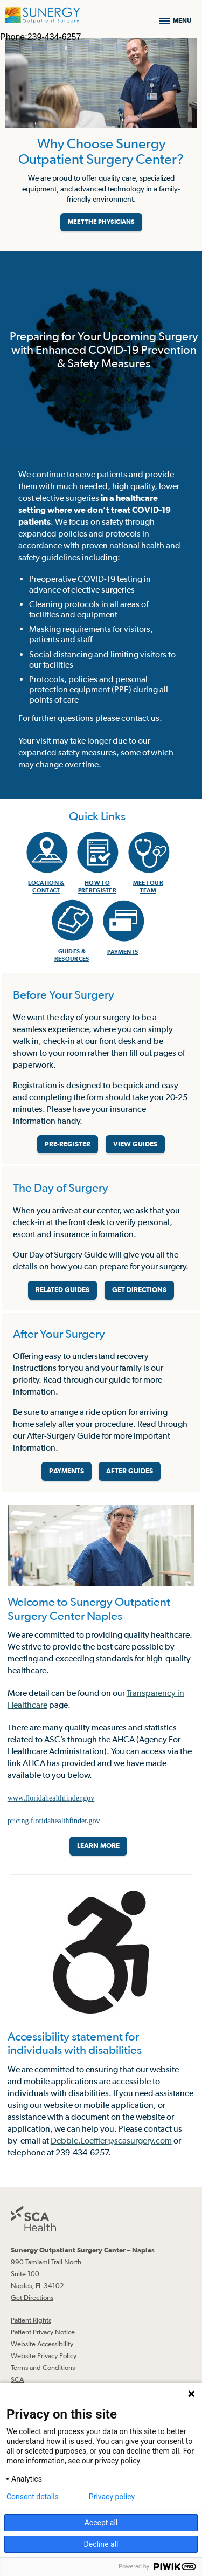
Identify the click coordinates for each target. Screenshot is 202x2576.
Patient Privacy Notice (43, 2332)
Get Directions (32, 2297)
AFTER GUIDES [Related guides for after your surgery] (129, 1471)
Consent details (32, 2496)
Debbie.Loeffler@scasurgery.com (111, 2140)
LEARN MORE (98, 1846)
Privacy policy (112, 2496)
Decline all (101, 2544)
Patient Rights (31, 2320)
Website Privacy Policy (43, 2356)
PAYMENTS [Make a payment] (66, 1471)
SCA (17, 2379)
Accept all (101, 2522)
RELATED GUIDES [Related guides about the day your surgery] (62, 1290)
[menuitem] (46, 857)
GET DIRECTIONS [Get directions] (139, 1290)
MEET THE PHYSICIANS (101, 221)
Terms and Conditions (43, 2368)
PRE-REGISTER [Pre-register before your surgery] (67, 1144)
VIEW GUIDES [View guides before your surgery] (135, 1144)
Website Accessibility (42, 2344)
